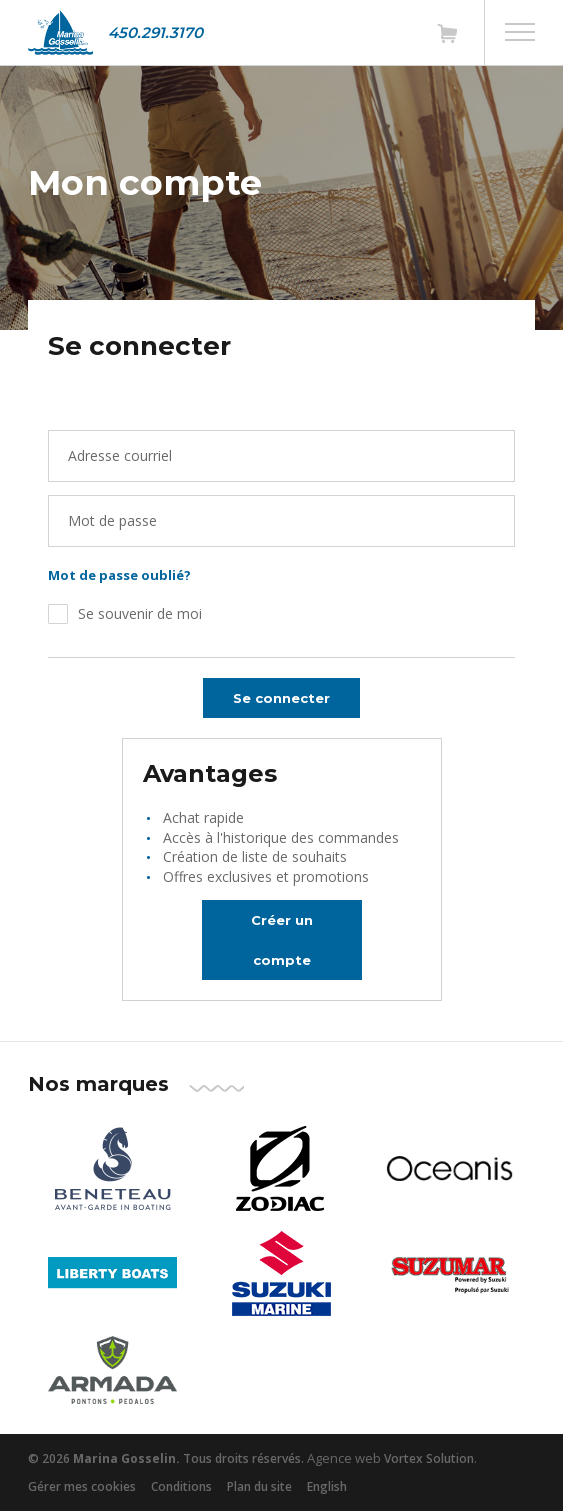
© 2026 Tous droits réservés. (166, 1458)
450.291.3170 (155, 32)
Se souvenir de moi (140, 613)
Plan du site (259, 1486)
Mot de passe (112, 520)
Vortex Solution (429, 1458)
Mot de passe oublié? (119, 575)
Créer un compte (282, 940)
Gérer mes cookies (82, 1486)
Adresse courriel (120, 455)
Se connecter (281, 698)
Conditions (181, 1486)
